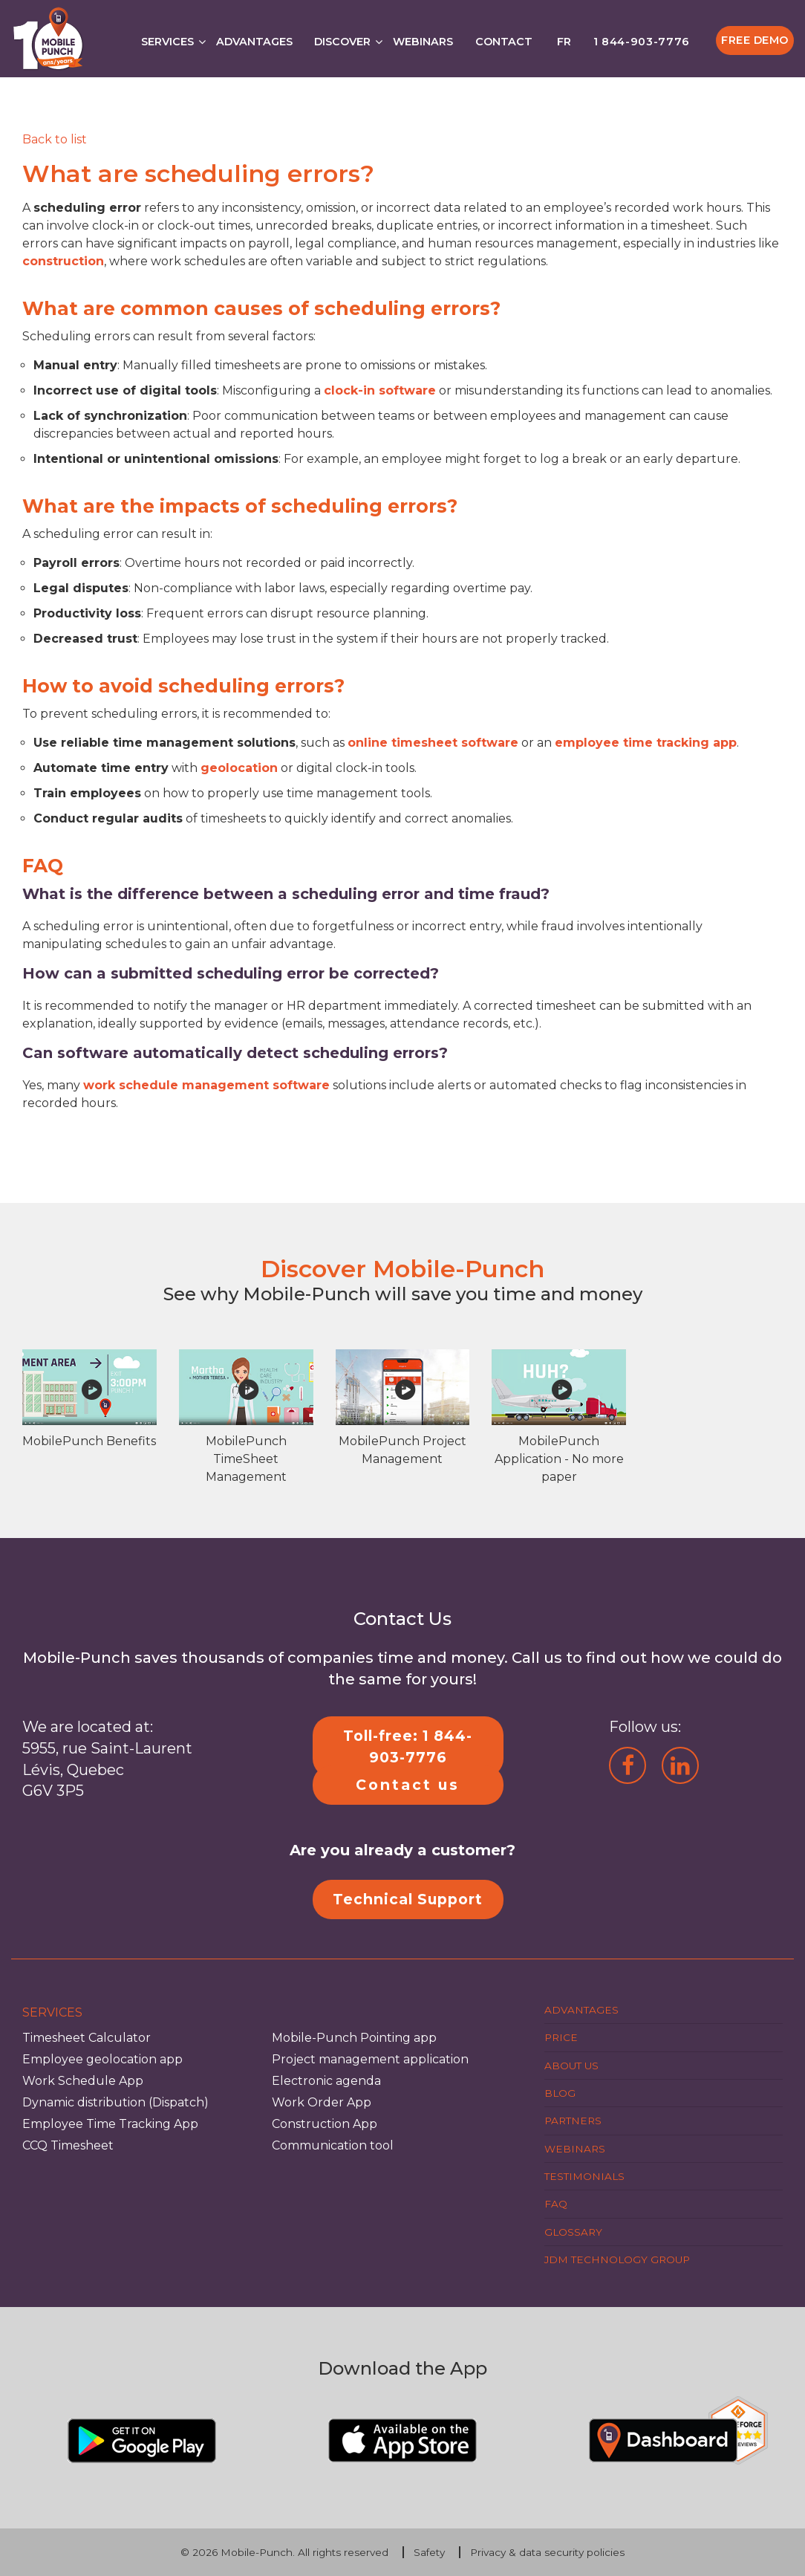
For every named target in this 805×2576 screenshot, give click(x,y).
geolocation (239, 768)
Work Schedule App (82, 2081)
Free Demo (755, 40)
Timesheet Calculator (86, 2038)
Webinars (423, 41)
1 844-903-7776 (641, 41)
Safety (429, 2552)
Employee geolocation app (102, 2059)
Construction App (324, 2124)
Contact (503, 41)
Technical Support (408, 1899)
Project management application (370, 2059)
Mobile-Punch (257, 2552)
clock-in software (380, 390)
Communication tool (333, 2145)
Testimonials (584, 2176)
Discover (342, 41)
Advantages (254, 41)
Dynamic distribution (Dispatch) (115, 2102)
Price (561, 2037)
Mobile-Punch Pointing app (354, 2038)
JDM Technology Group (617, 2259)
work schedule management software (206, 1085)
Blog (560, 2093)
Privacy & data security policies (547, 2552)
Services (167, 41)
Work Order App (321, 2102)
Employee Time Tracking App (110, 2124)
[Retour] (54, 139)
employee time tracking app (646, 743)
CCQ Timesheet (68, 2145)
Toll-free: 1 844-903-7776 (407, 1746)
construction (63, 261)
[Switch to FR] (562, 37)
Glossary (573, 2232)
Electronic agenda (326, 2081)
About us (571, 2065)
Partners (573, 2120)
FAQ (555, 2204)
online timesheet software (433, 743)
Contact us (408, 1785)
